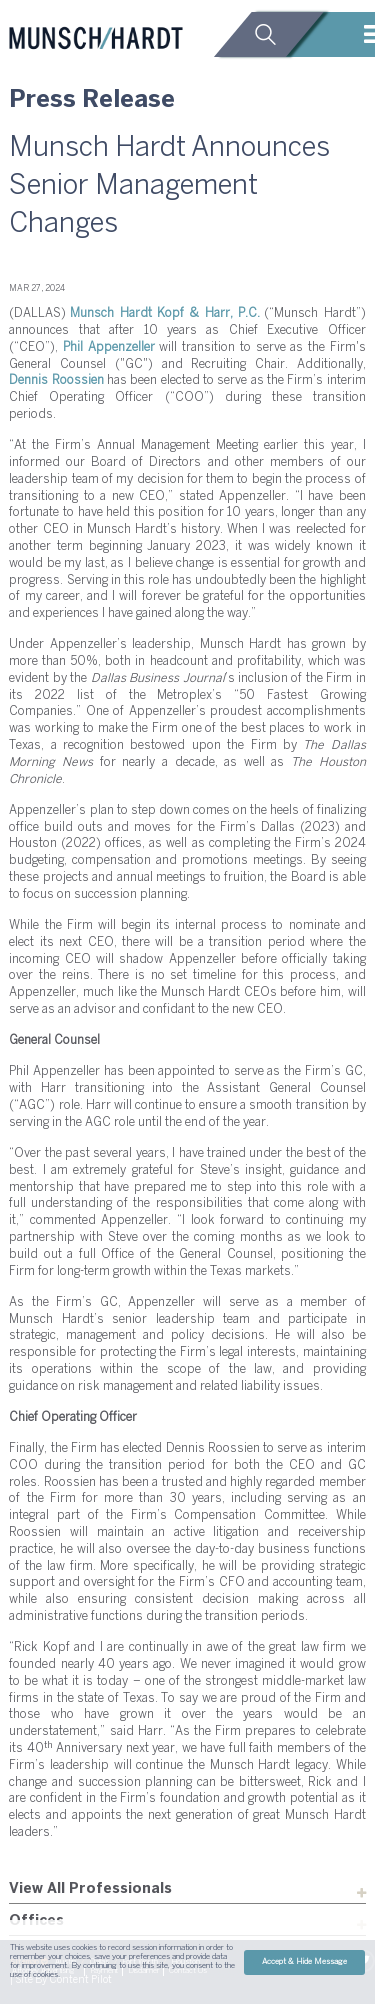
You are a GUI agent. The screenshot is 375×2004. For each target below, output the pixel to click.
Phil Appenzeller (109, 347)
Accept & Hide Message (304, 1962)
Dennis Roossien (56, 380)
